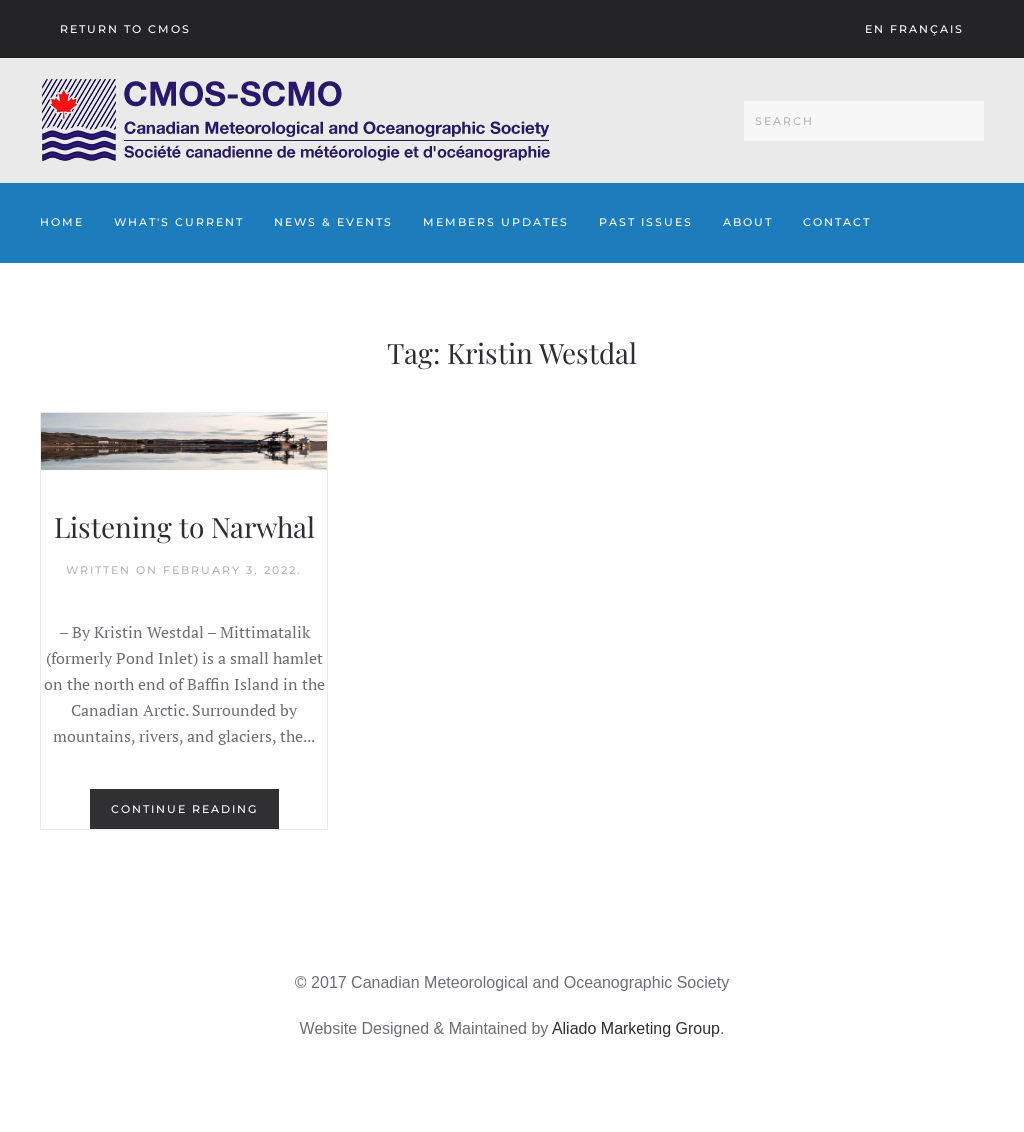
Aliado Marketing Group (636, 1028)
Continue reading (184, 809)
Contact (837, 222)
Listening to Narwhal (184, 526)
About (748, 222)
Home (62, 222)
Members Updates (496, 222)
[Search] (864, 121)
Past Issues (646, 222)
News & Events (333, 222)
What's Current (179, 222)
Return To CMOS (125, 29)
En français (914, 29)
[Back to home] (295, 120)
